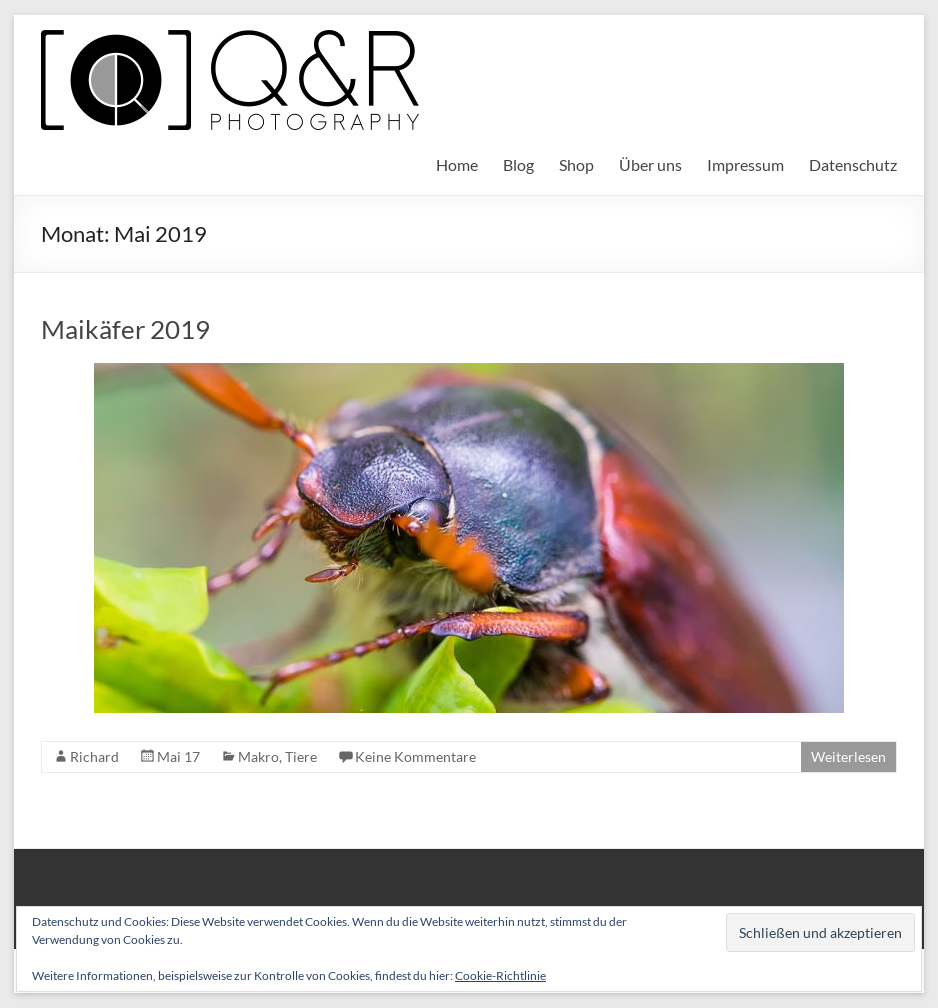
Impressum (745, 164)
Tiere (301, 756)
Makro (258, 756)
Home (457, 164)
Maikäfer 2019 (125, 329)
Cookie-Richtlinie (500, 975)
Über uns (650, 164)
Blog (518, 164)
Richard (94, 756)
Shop (576, 164)
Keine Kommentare (415, 756)
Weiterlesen (848, 756)
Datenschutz (853, 164)
